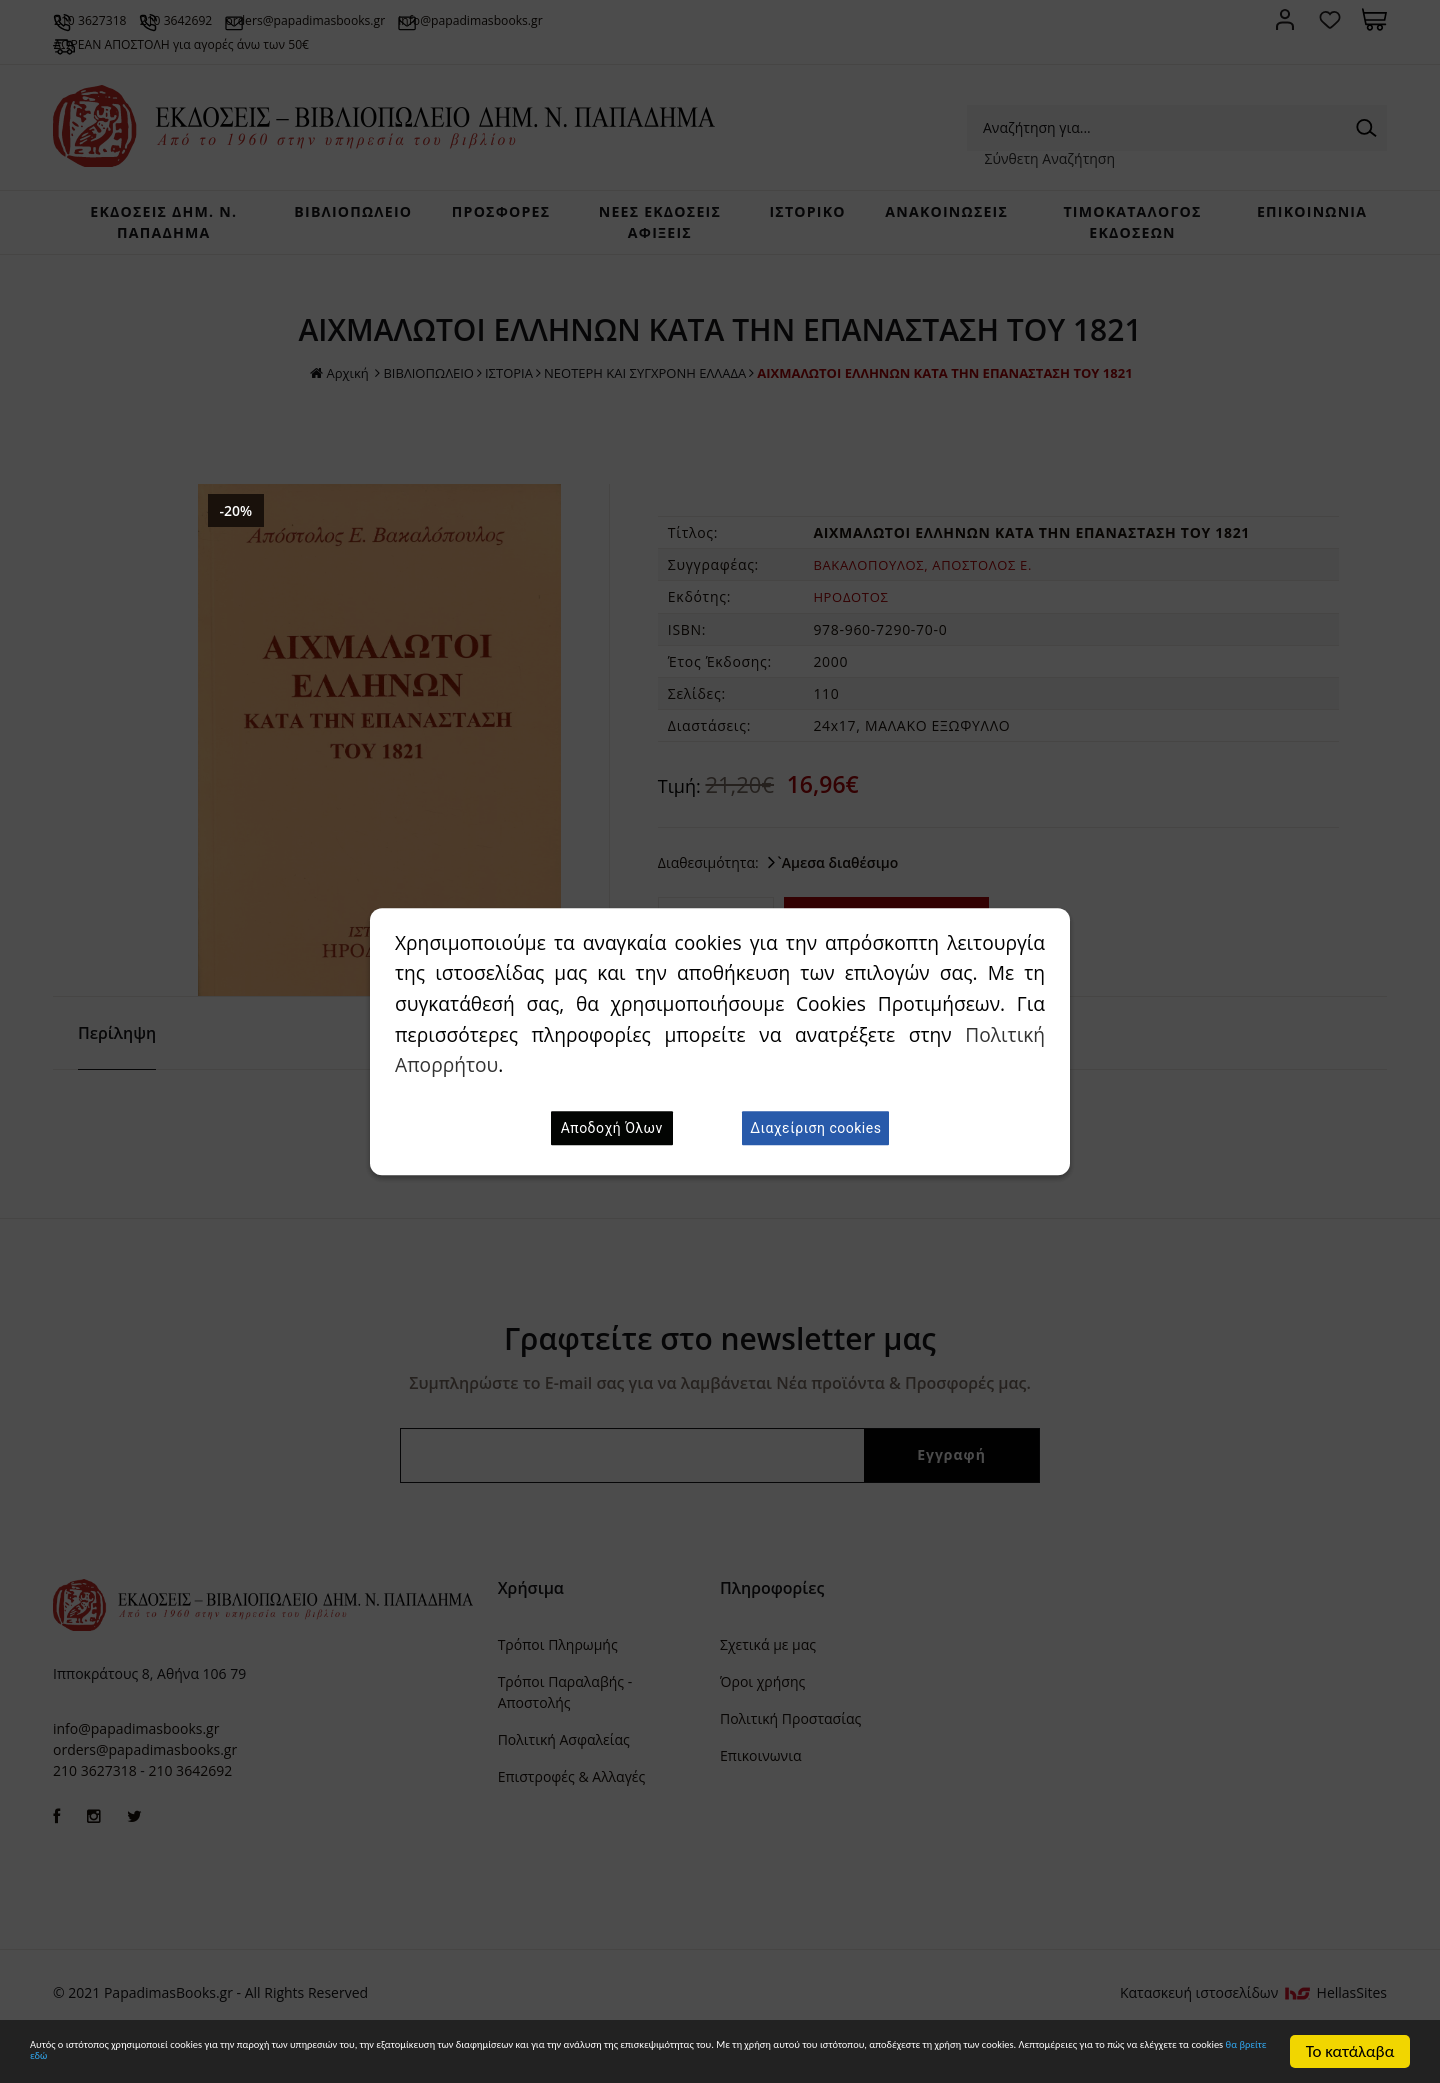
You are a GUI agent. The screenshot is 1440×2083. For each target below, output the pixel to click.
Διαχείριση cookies (815, 1128)
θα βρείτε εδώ (815, 2061)
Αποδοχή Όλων (612, 1128)
